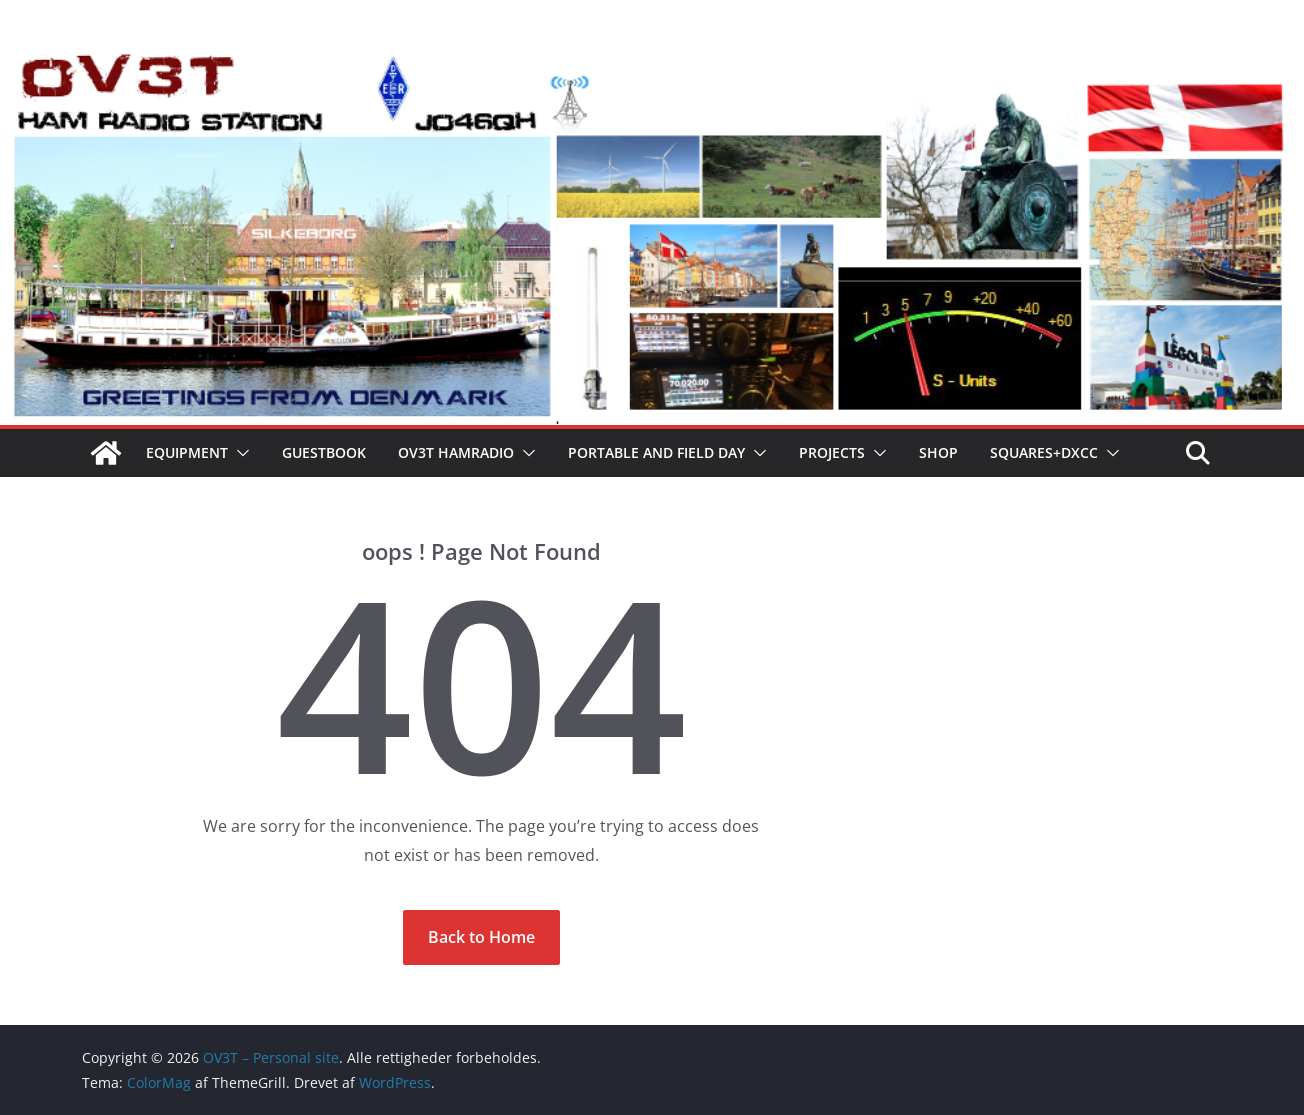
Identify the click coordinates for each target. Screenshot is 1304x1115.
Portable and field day (656, 452)
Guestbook (324, 452)
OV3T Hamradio (456, 452)
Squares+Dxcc (1044, 452)
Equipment (187, 452)
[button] (239, 453)
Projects (832, 452)
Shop (938, 452)
